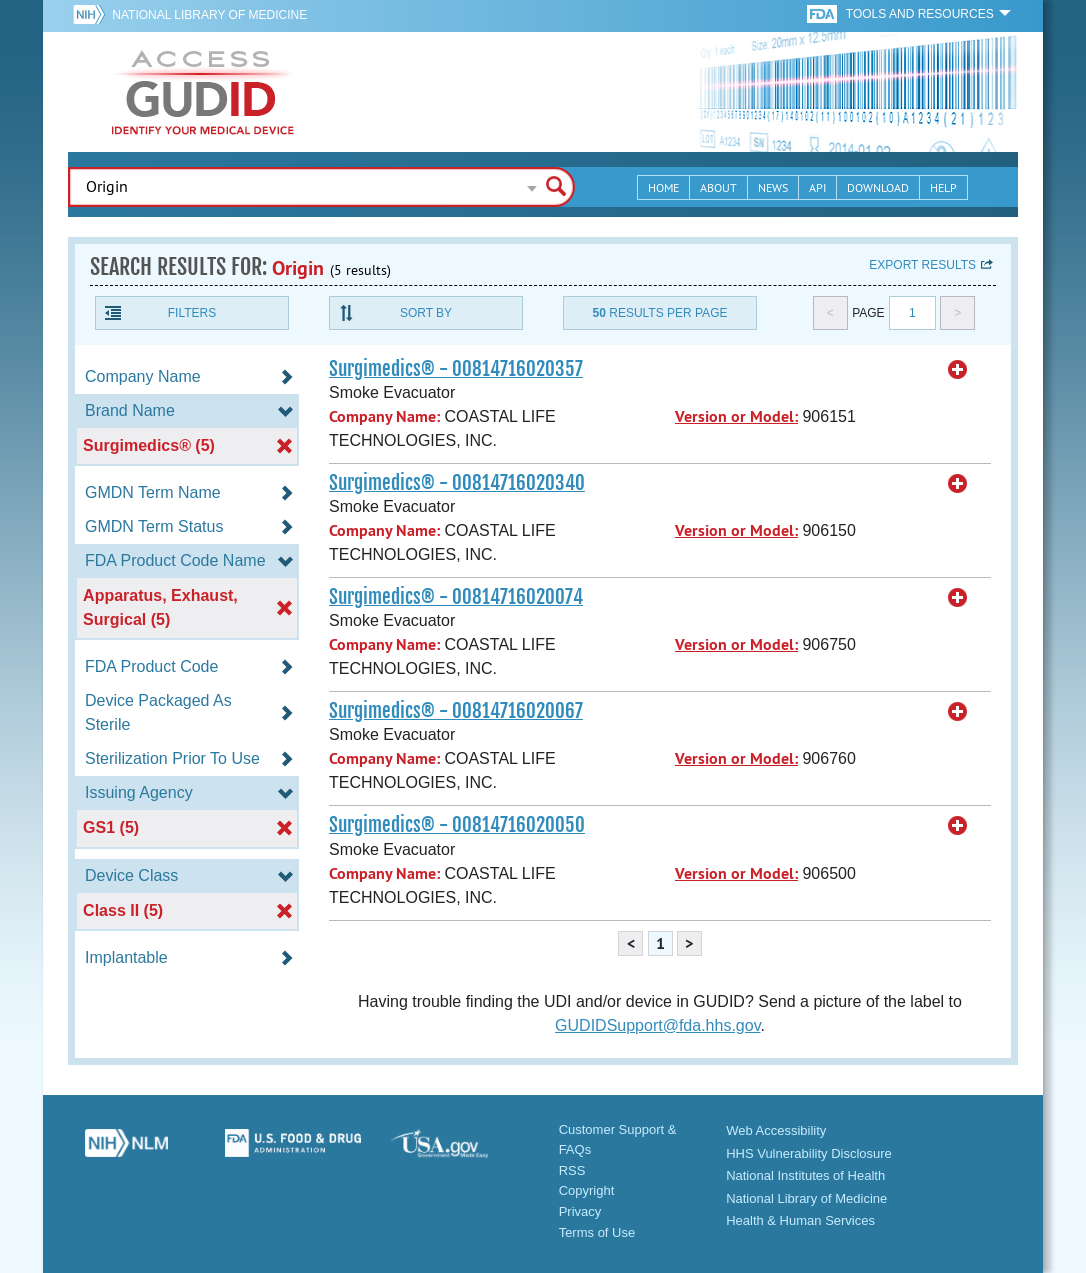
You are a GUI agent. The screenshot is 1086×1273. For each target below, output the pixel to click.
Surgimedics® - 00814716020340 (457, 483)
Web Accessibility (776, 1130)
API (817, 187)
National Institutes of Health (805, 1175)
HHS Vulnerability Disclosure (809, 1153)
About (718, 187)
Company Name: (384, 416)
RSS (572, 1170)
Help (943, 187)
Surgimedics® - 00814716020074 (456, 597)
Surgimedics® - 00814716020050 (457, 825)
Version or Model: (736, 416)
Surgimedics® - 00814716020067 (456, 711)
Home (663, 187)
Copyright (587, 1190)
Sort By (426, 313)
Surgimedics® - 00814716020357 (456, 369)
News (773, 187)
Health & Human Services (800, 1220)
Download (878, 187)
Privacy (580, 1211)
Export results (922, 265)
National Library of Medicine (209, 15)
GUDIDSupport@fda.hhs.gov (657, 1025)
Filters (192, 313)
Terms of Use (597, 1232)
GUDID (203, 92)
